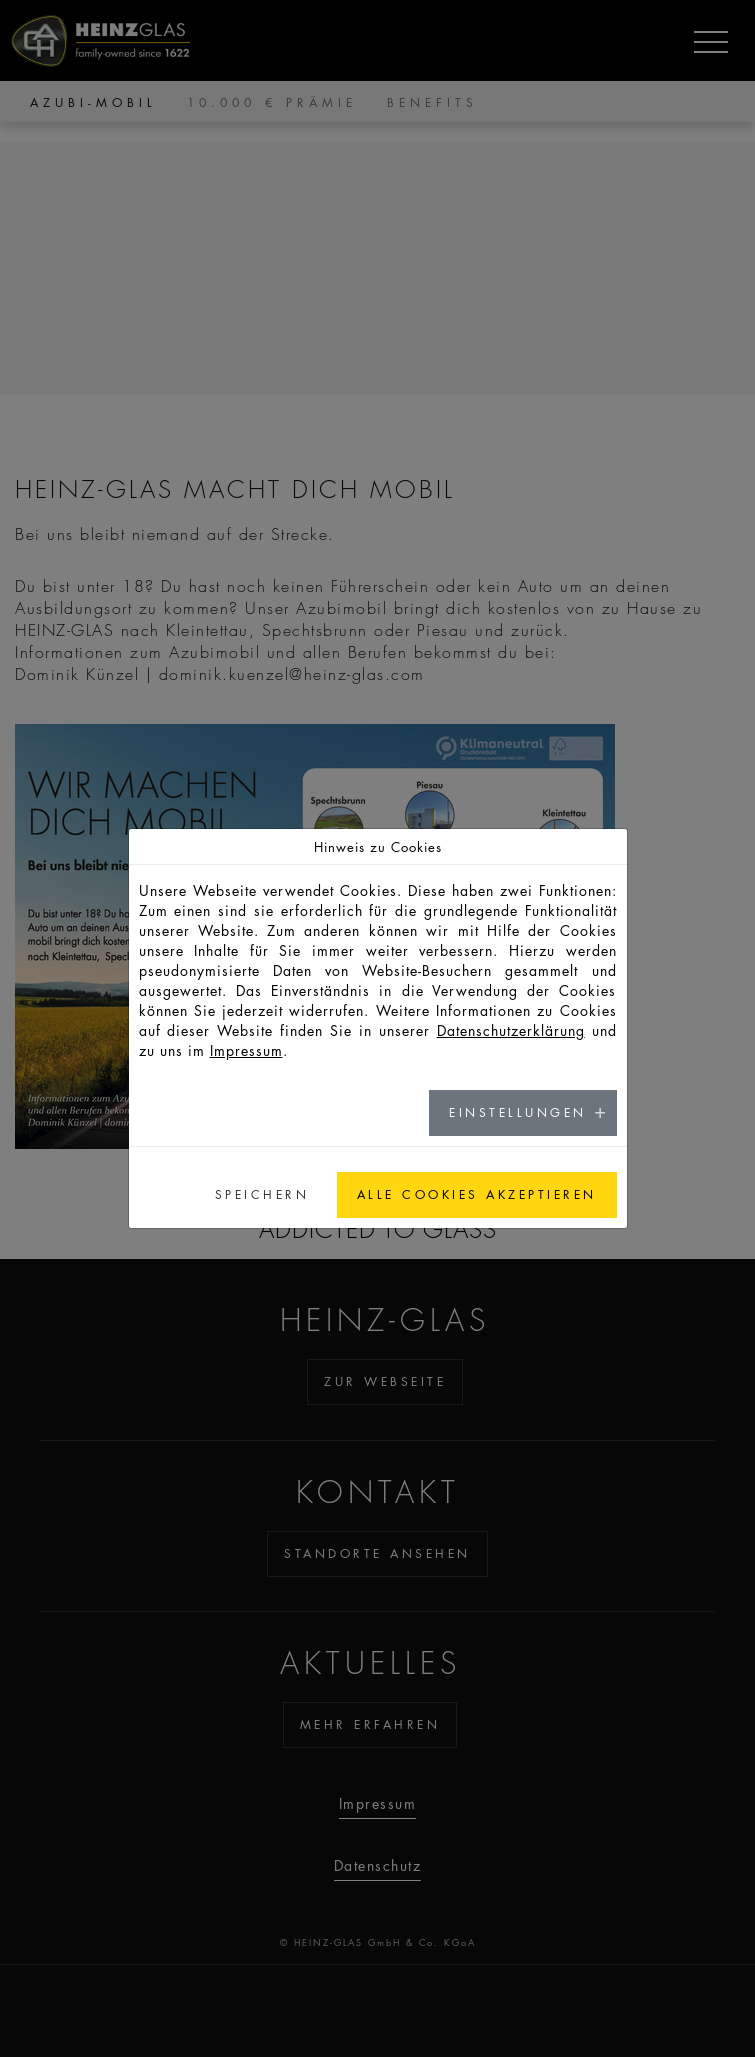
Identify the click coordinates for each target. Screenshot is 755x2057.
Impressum (246, 1050)
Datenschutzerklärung (511, 1030)
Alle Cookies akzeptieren (477, 1194)
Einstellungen (518, 1112)
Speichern (262, 1194)
